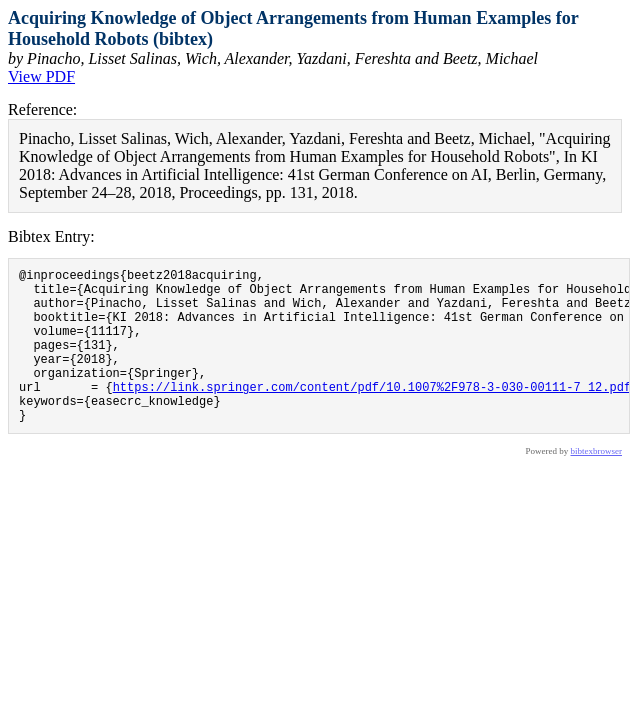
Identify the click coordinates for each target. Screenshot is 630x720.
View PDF (41, 76)
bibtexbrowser (597, 484)
